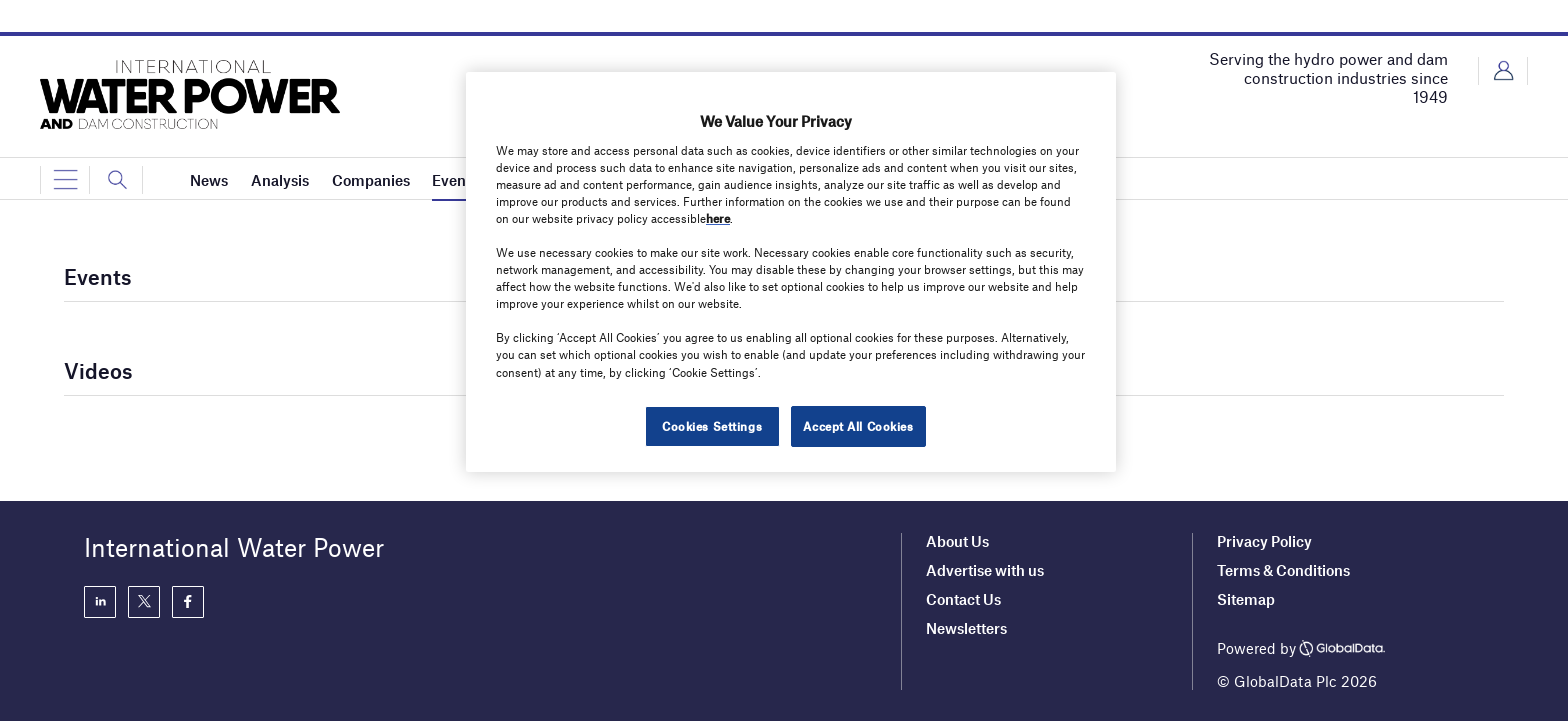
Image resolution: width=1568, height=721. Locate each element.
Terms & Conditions (1283, 570)
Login (1503, 71)
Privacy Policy (1264, 541)
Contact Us (963, 599)
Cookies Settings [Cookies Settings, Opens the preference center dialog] (712, 426)
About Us (957, 541)
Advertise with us (985, 570)
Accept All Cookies (858, 426)
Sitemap (1246, 599)
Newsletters (966, 628)
